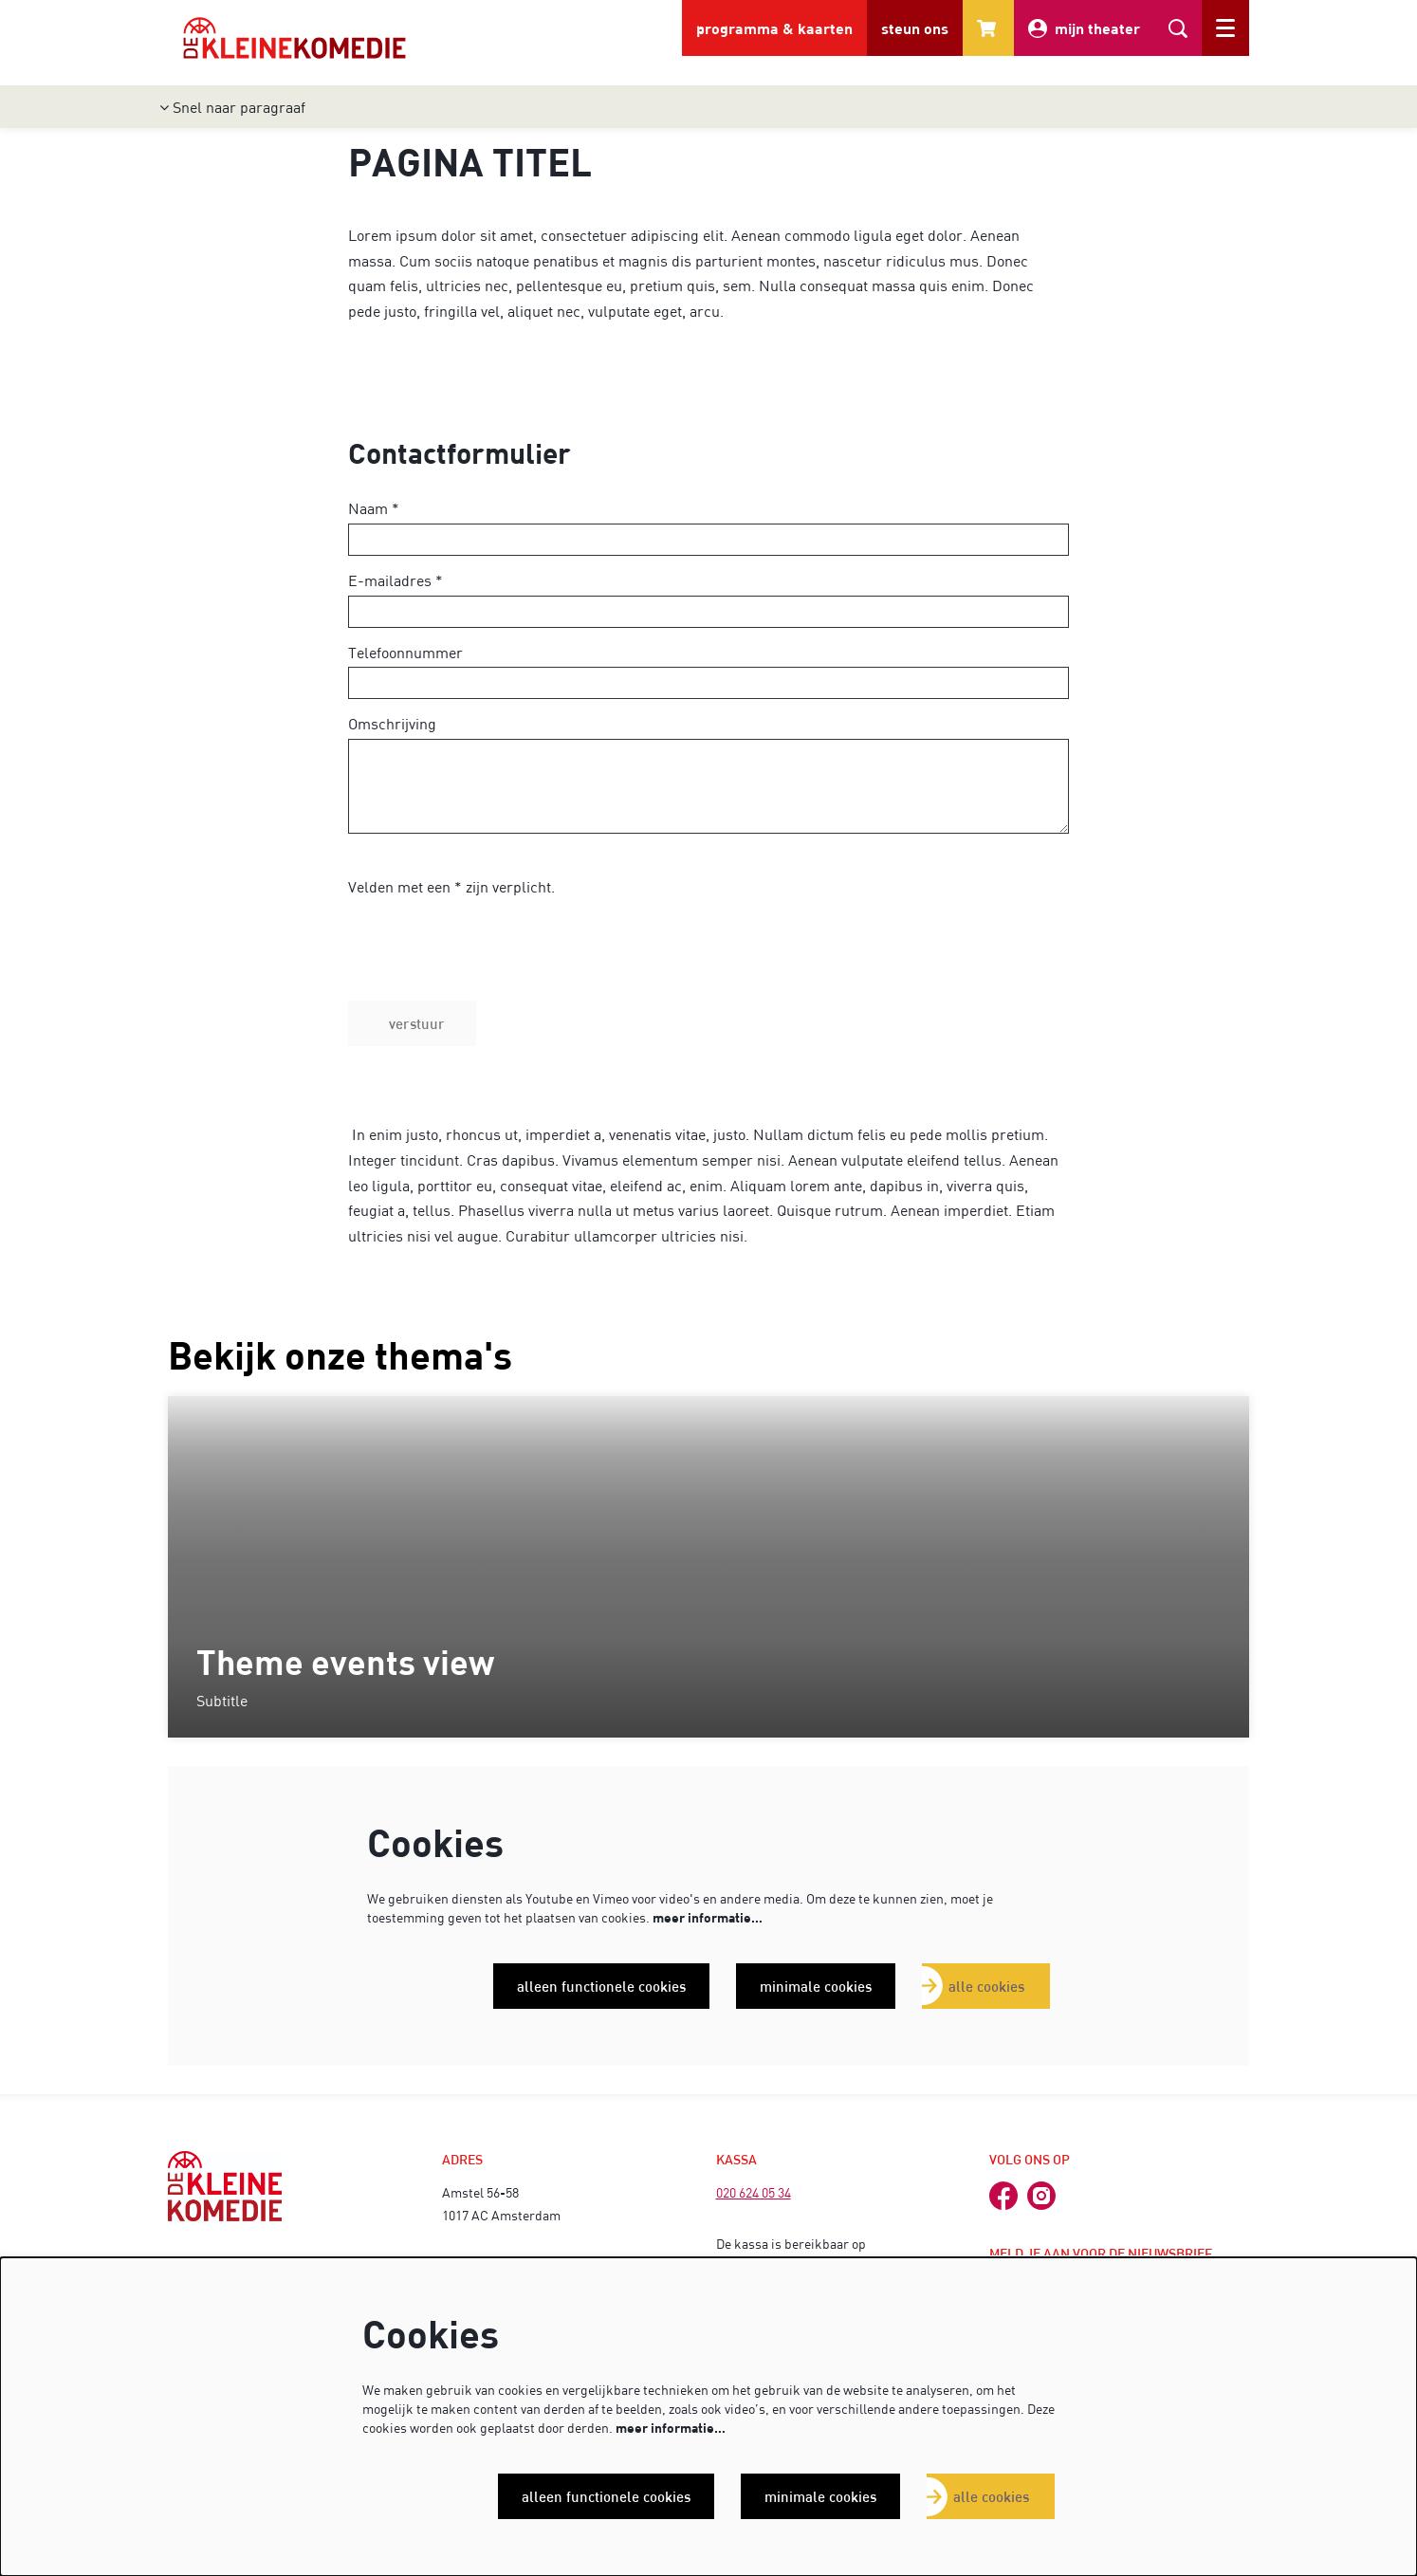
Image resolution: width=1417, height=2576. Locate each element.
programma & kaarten (774, 28)
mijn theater (1084, 28)
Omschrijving (392, 723)
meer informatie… (708, 1917)
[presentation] (492, 964)
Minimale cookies (816, 1986)
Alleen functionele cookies (601, 1986)
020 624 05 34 (753, 2192)
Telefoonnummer (405, 652)
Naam (373, 508)
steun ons (914, 28)
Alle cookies (986, 1986)
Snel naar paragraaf (232, 107)
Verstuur (417, 1023)
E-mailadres (395, 580)
